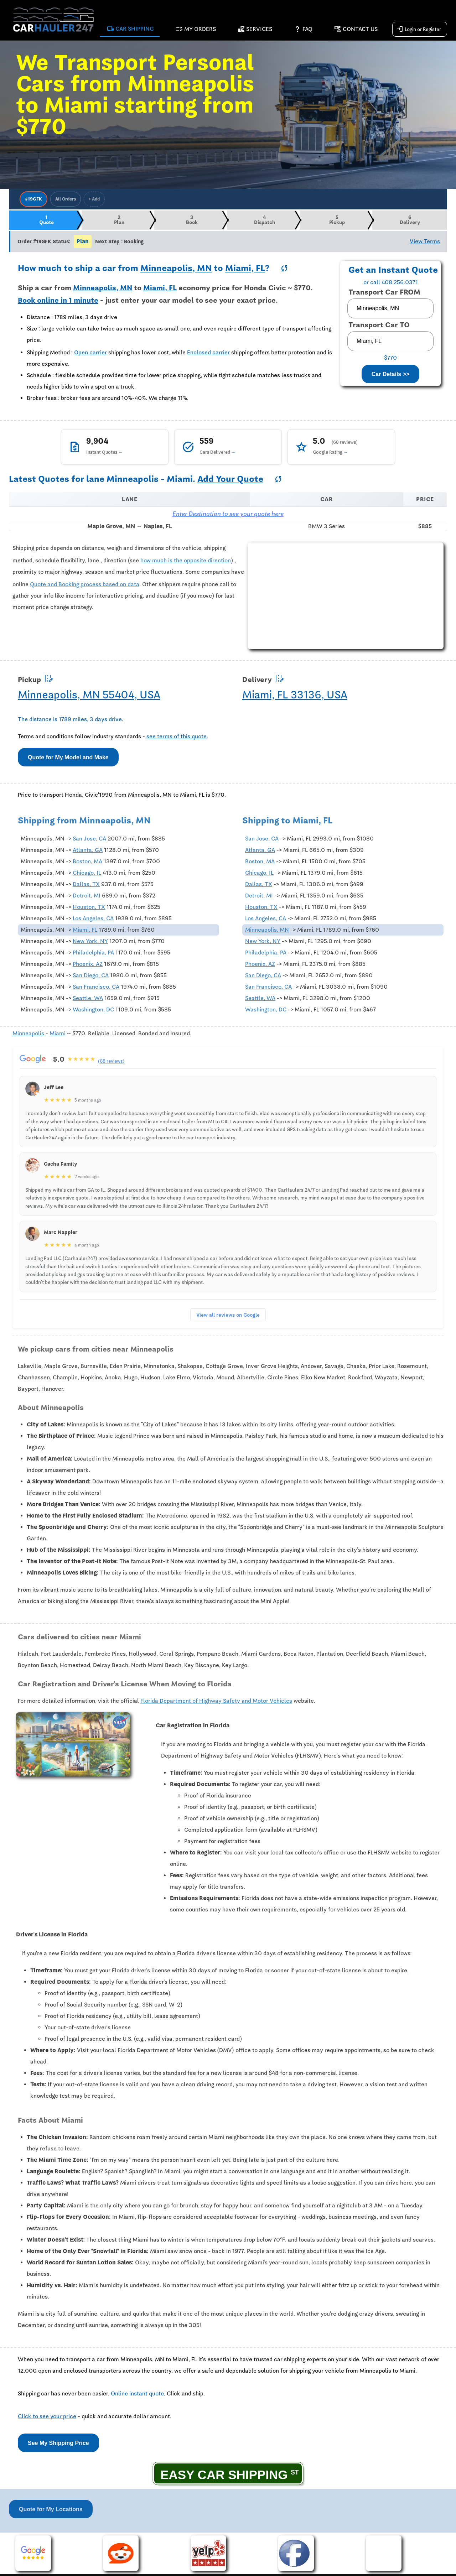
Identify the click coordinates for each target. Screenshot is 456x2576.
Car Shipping (130, 29)
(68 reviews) (112, 1063)
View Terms (425, 243)
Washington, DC (93, 1012)
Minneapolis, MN (176, 270)
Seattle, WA (88, 1000)
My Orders (196, 30)
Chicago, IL (87, 875)
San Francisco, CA (96, 989)
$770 (390, 360)
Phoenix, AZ (88, 966)
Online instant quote (137, 2396)
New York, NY (90, 943)
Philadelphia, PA (93, 955)
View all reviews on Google (228, 1317)
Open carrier (90, 355)
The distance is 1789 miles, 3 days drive (70, 721)
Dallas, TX (86, 886)
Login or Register (418, 30)
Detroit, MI (86, 898)
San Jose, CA (89, 841)
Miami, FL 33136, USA (294, 696)
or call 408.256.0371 (390, 284)
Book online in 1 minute (58, 302)
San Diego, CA (91, 977)
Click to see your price (47, 2418)
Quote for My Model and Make (68, 759)
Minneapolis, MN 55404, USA (89, 696)
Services (255, 30)
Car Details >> (391, 376)
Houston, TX (89, 909)
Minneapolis (28, 1035)
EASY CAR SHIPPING (223, 2476)
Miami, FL (245, 270)
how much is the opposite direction (185, 562)
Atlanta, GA (88, 852)
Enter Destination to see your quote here (228, 516)
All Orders (65, 199)
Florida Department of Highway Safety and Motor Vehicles (216, 1703)
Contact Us (356, 30)
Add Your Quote (230, 480)
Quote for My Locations (51, 2511)
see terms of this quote (176, 738)
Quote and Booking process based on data (84, 586)
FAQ (303, 30)
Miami (58, 1035)
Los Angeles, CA (93, 920)
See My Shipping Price (58, 2445)
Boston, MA (87, 863)
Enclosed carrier (208, 355)
